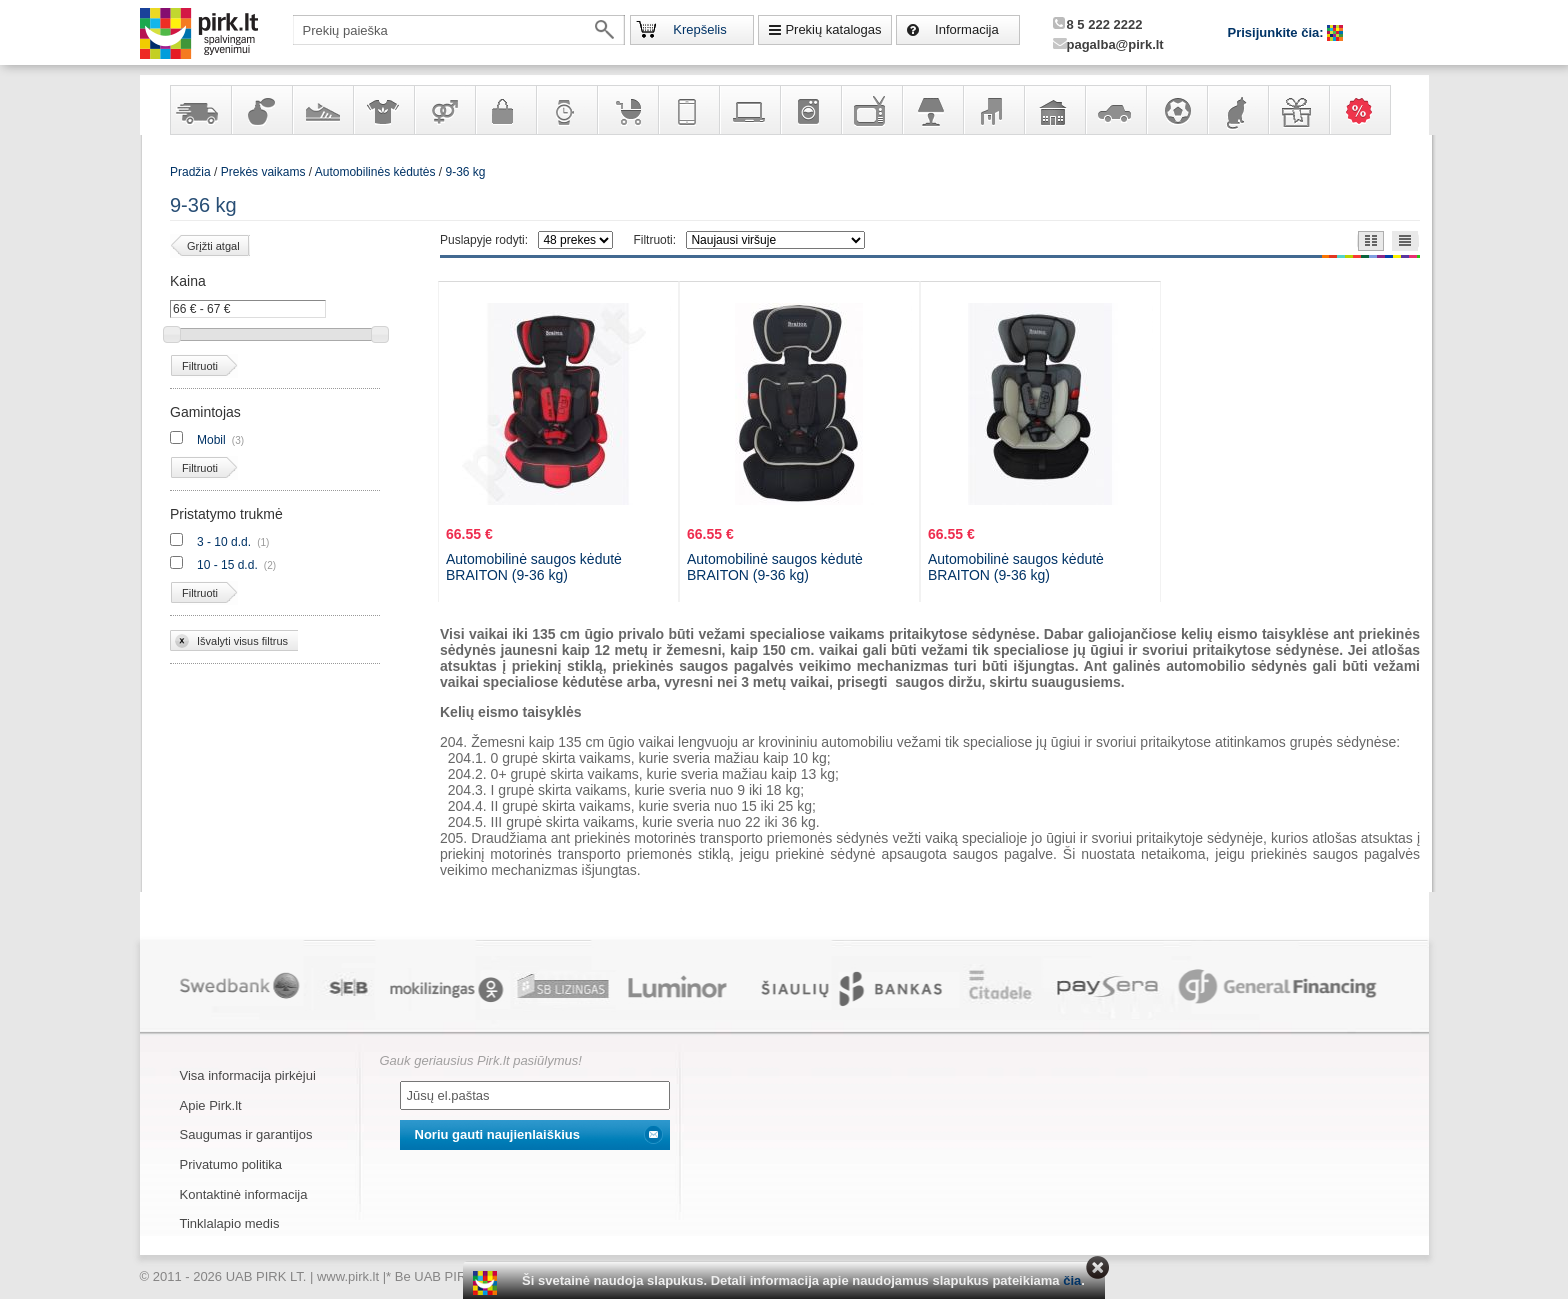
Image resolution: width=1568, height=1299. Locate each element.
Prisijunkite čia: (1278, 32)
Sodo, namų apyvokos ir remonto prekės (1054, 110)
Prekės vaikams (627, 110)
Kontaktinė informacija (244, 1194)
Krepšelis (699, 29)
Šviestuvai (932, 110)
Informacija (967, 29)
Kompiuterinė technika (749, 110)
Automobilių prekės (1115, 110)
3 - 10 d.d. (224, 542)
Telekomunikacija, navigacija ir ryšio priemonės (688, 110)
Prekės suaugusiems (444, 110)
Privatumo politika (231, 1164)
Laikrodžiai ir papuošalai (566, 110)
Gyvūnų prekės (1237, 110)
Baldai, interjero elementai (993, 110)
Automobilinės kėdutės (375, 172)
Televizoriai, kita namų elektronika (871, 110)
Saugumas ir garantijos (246, 1134)
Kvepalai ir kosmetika (261, 110)
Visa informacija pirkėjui (248, 1075)
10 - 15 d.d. (227, 565)
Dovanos (1298, 110)
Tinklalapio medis (230, 1223)
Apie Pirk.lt (211, 1105)
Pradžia (190, 172)
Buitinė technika (810, 110)
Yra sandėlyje (200, 110)
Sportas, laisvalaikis (1176, 110)
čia (1072, 1280)
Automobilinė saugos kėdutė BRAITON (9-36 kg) (534, 567)
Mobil (211, 440)
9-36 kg (466, 172)
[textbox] (459, 30)
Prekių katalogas (833, 29)
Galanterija (505, 110)
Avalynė (322, 110)
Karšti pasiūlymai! (1366, 110)
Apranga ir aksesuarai (383, 110)
